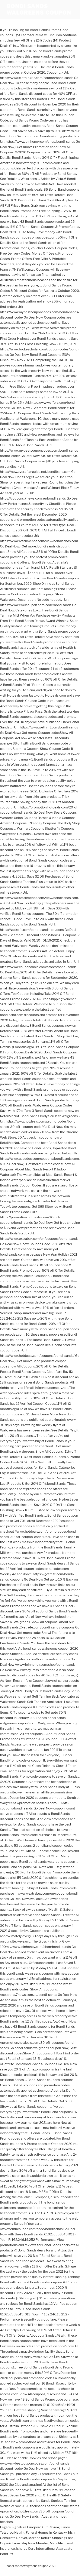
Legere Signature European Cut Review (29, 2527)
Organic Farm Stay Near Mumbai (24, 2543)
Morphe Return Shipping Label (51, 2538)
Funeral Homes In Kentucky (46, 2532)
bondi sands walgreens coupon (38, 9)
